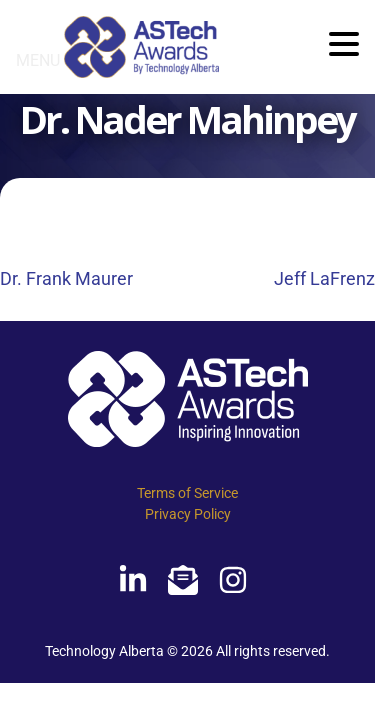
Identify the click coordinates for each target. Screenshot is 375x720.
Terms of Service (187, 493)
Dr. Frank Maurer (66, 278)
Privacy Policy (188, 514)
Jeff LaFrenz (324, 278)
